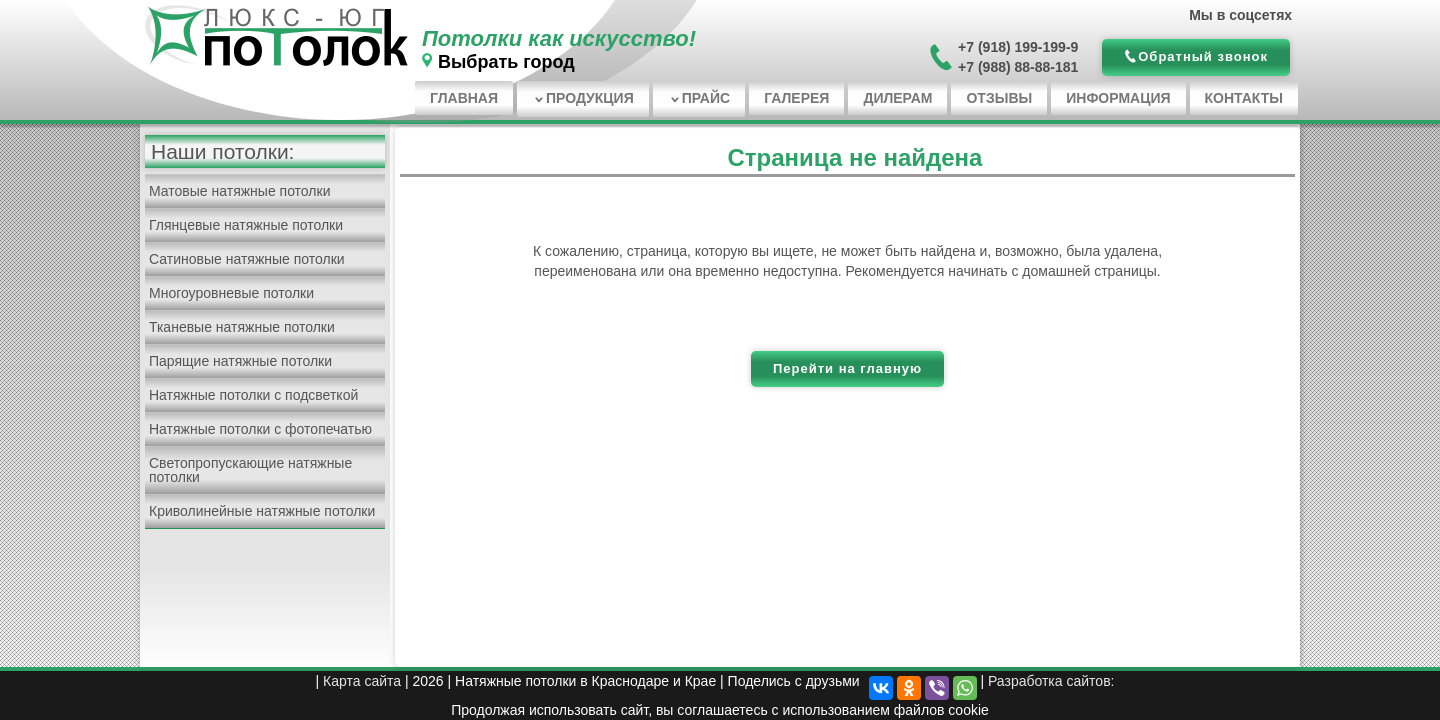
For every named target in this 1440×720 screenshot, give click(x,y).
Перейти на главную (847, 368)
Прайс (706, 98)
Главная (464, 98)
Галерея (796, 98)
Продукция (590, 98)
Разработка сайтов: (1051, 681)
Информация (1118, 98)
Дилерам (897, 98)
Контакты (1244, 98)
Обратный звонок (1203, 56)
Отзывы (999, 98)
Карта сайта (362, 681)
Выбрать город (506, 62)
